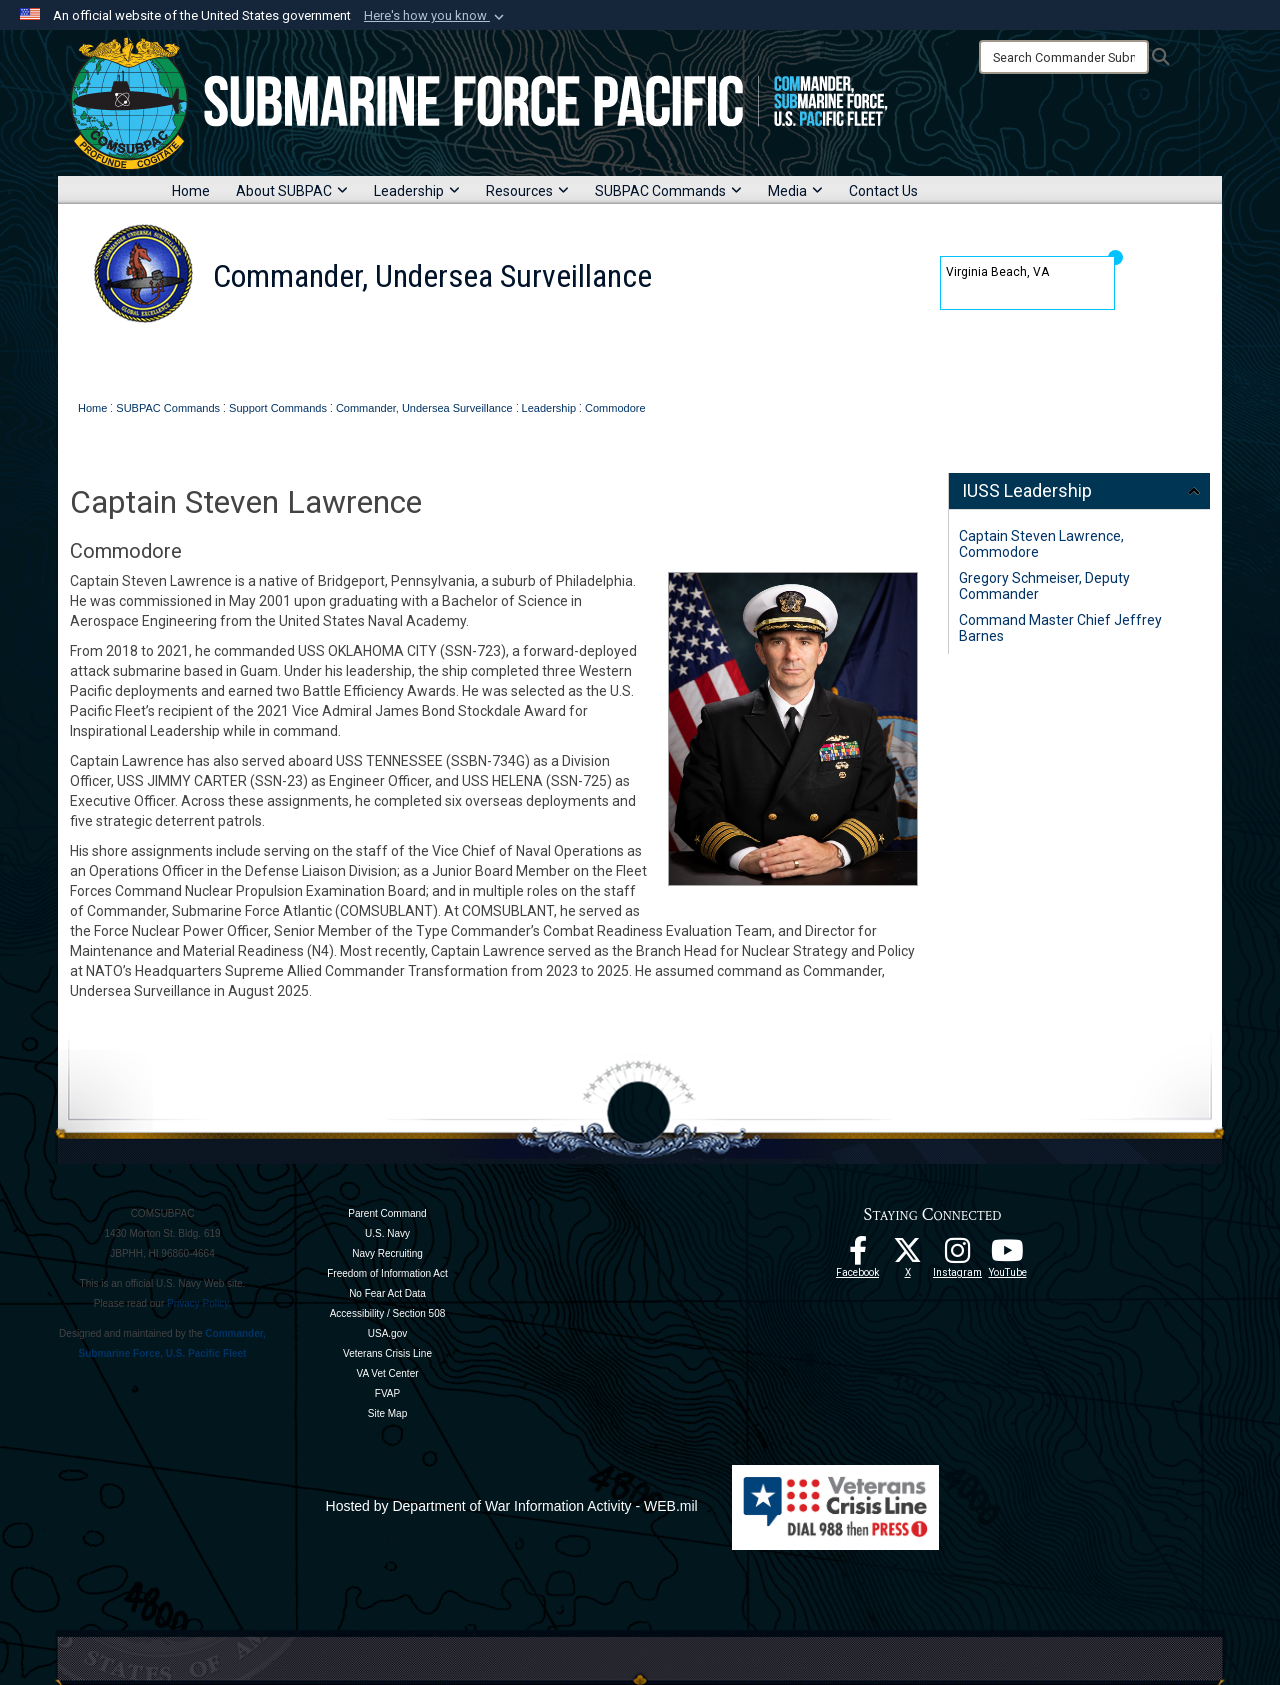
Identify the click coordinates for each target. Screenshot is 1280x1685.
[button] (436, 16)
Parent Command (387, 1213)
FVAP (387, 1393)
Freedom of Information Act (387, 1273)
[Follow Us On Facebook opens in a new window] (858, 1256)
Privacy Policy (198, 1303)
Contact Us (883, 191)
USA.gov (387, 1333)
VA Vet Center (387, 1373)
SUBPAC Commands (668, 191)
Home (191, 191)
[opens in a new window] (958, 1256)
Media (795, 191)
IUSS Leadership (1027, 490)
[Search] (1064, 57)
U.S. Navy (387, 1233)
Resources (527, 191)
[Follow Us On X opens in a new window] (908, 1256)
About (298, 363)
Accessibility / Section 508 (388, 1313)
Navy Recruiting (387, 1253)
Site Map (387, 1413)
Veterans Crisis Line (387, 1353)
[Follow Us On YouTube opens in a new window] (1008, 1256)
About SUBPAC (292, 191)
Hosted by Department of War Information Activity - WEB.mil (512, 1506)
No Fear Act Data (387, 1293)
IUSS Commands (501, 363)
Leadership (417, 191)
